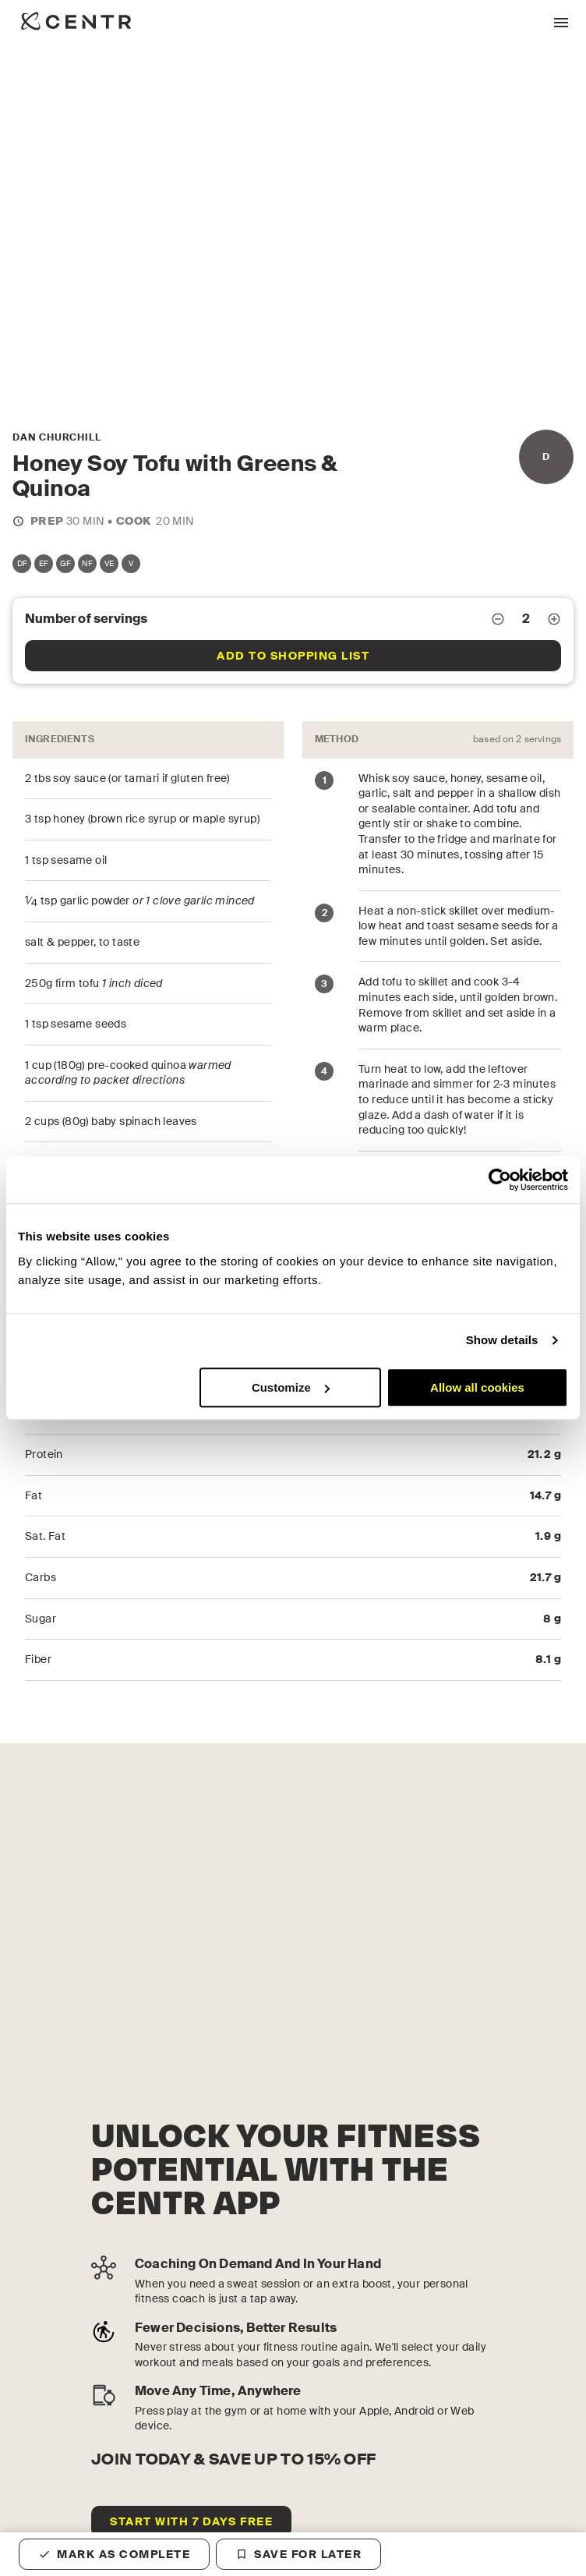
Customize (291, 1387)
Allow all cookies (477, 1387)
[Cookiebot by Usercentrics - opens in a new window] (500, 1179)
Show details (502, 1339)
